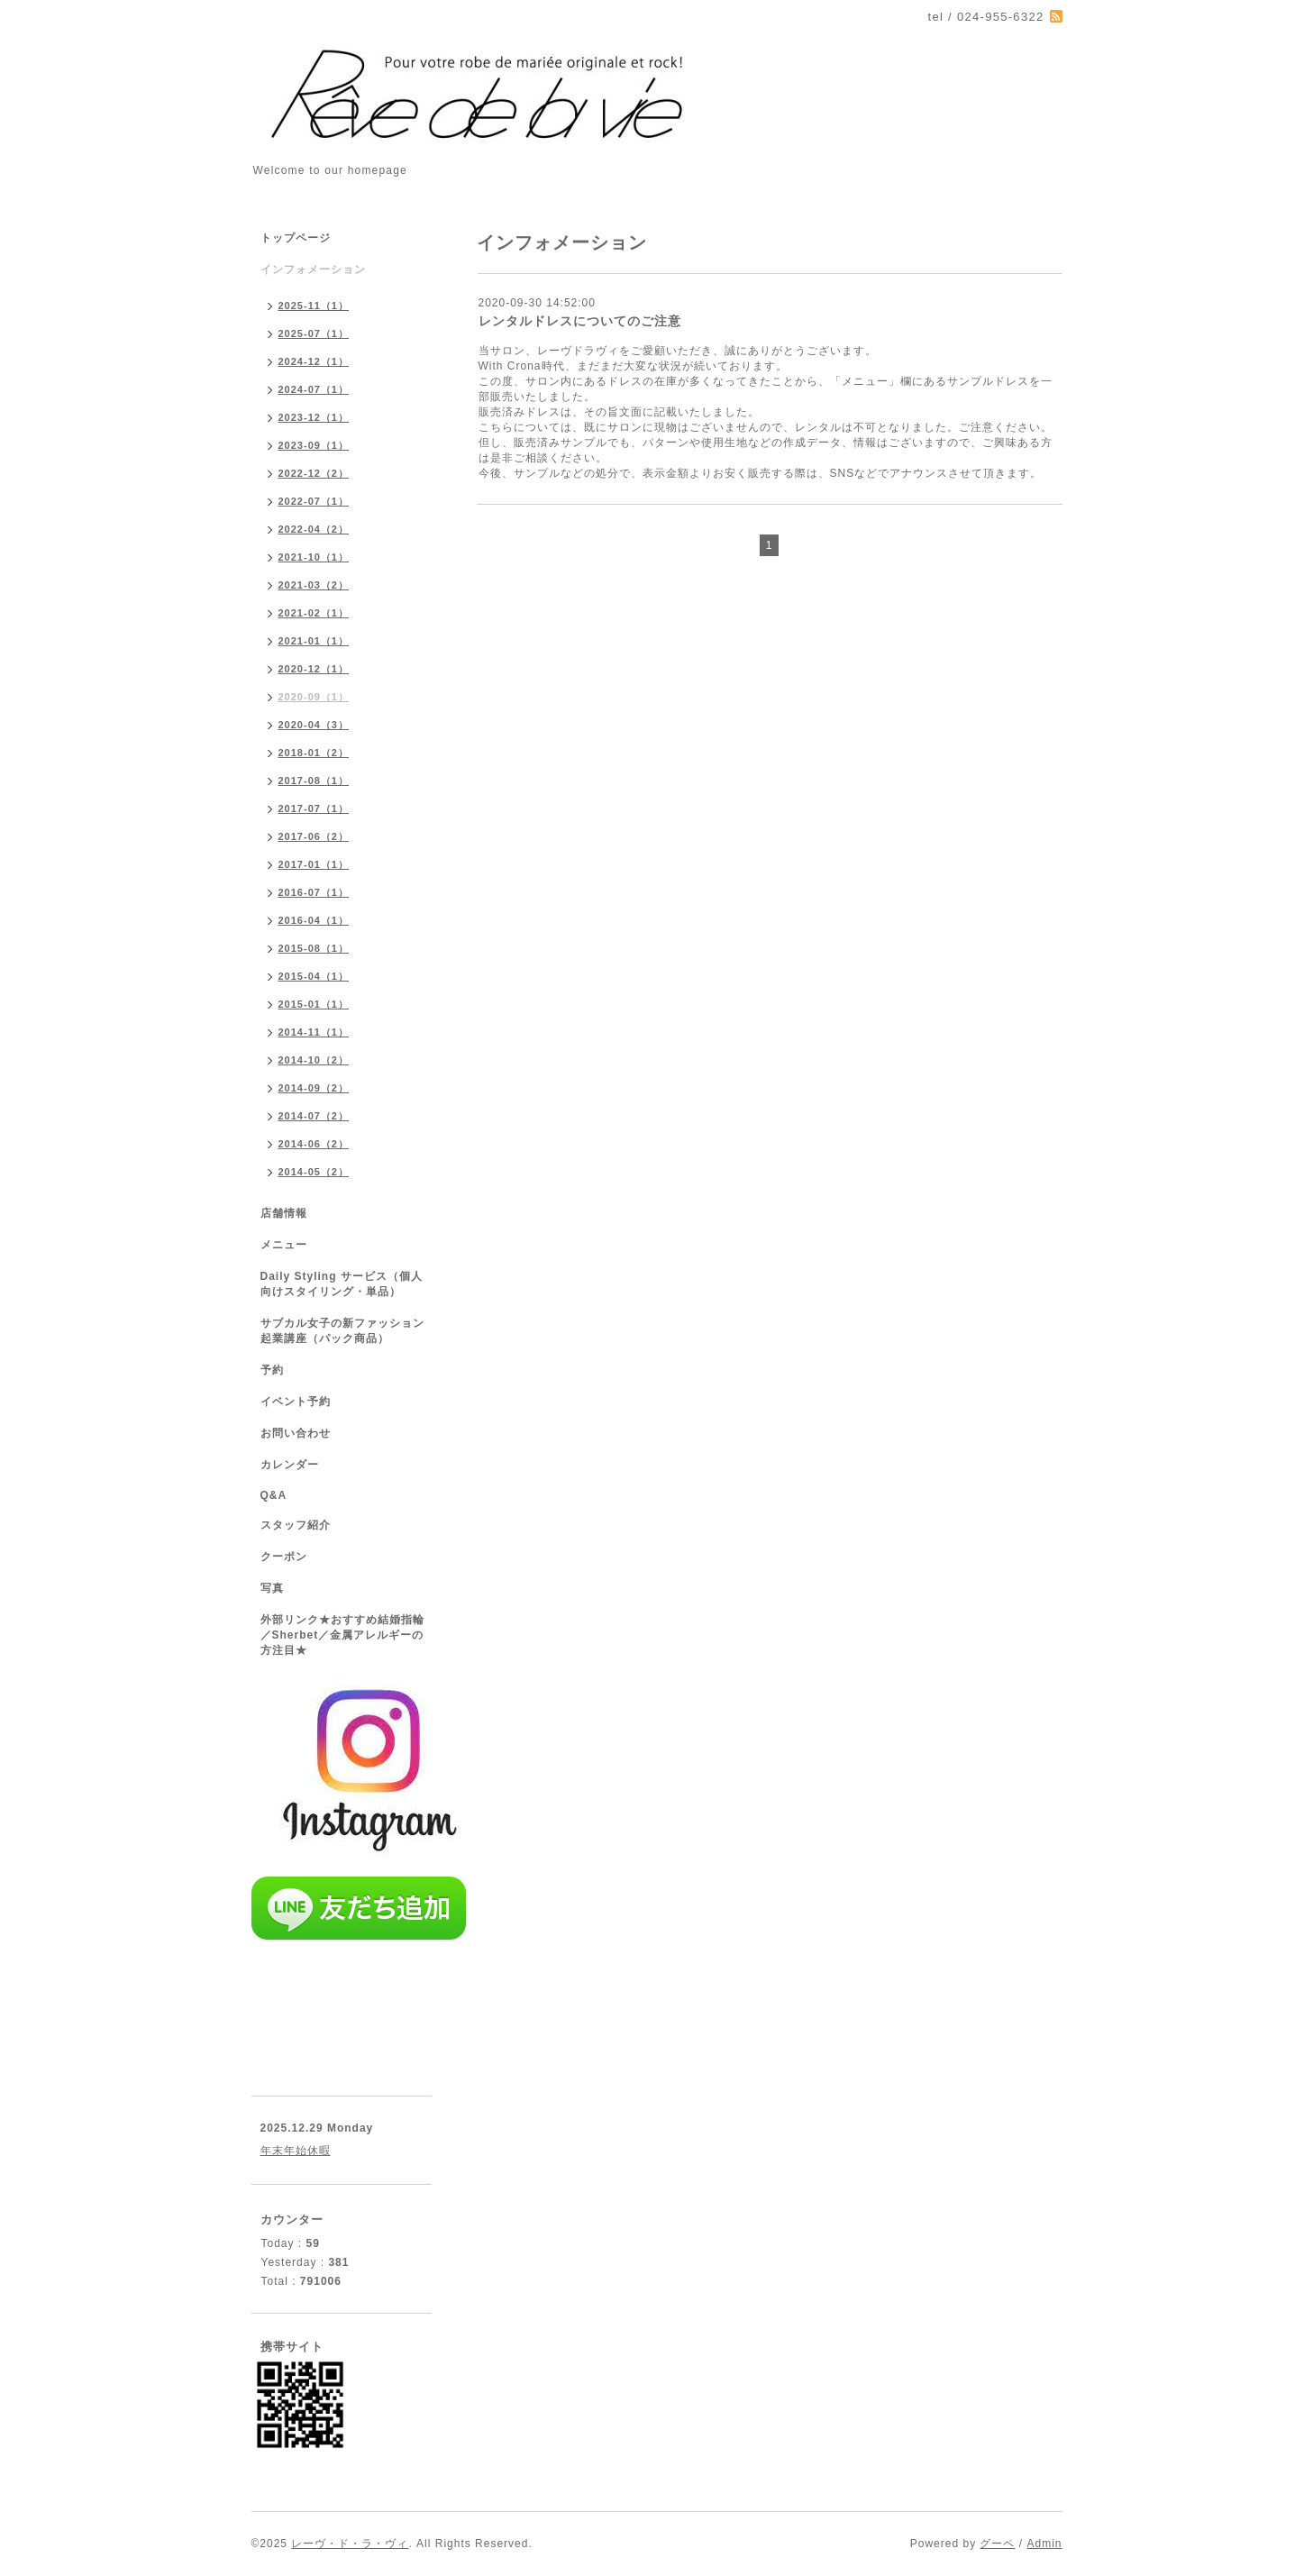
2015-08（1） (314, 948)
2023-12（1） (314, 417)
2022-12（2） (314, 473)
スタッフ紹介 (295, 1525)
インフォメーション (313, 269)
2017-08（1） (314, 780)
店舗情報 (283, 1213)
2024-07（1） (314, 389)
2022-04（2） (314, 529)
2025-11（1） (314, 305)
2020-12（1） (314, 668)
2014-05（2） (314, 1171)
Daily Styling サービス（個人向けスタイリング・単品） (341, 1284)
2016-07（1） (314, 892)
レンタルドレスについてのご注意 (580, 321)
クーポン (283, 1556)
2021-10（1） (314, 557)
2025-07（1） (314, 333)
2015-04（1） (314, 976)
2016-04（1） (314, 920)
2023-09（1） (314, 445)
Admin (1044, 2543)
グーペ (997, 2543)
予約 (272, 1370)
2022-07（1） (314, 501)
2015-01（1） (314, 1004)
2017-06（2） (314, 836)
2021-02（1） (314, 612)
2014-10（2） (314, 1060)
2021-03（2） (314, 585)
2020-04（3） (314, 724)
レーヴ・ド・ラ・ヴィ (349, 2543)
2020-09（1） (314, 696)
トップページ (295, 238)
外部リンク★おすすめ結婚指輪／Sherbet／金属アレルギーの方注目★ (342, 1635)
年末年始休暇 (295, 2150)
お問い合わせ (295, 1433)
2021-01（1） (314, 640)
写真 (272, 1588)
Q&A (273, 1495)
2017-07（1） (314, 808)
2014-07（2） (314, 1115)
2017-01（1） (314, 864)
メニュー (283, 1244)
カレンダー (289, 1464)
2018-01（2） (314, 752)
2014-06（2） (314, 1143)
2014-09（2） (314, 1087)
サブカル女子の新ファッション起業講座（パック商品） (342, 1331)
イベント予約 (295, 1401)
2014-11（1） (314, 1032)
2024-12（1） (314, 361)
